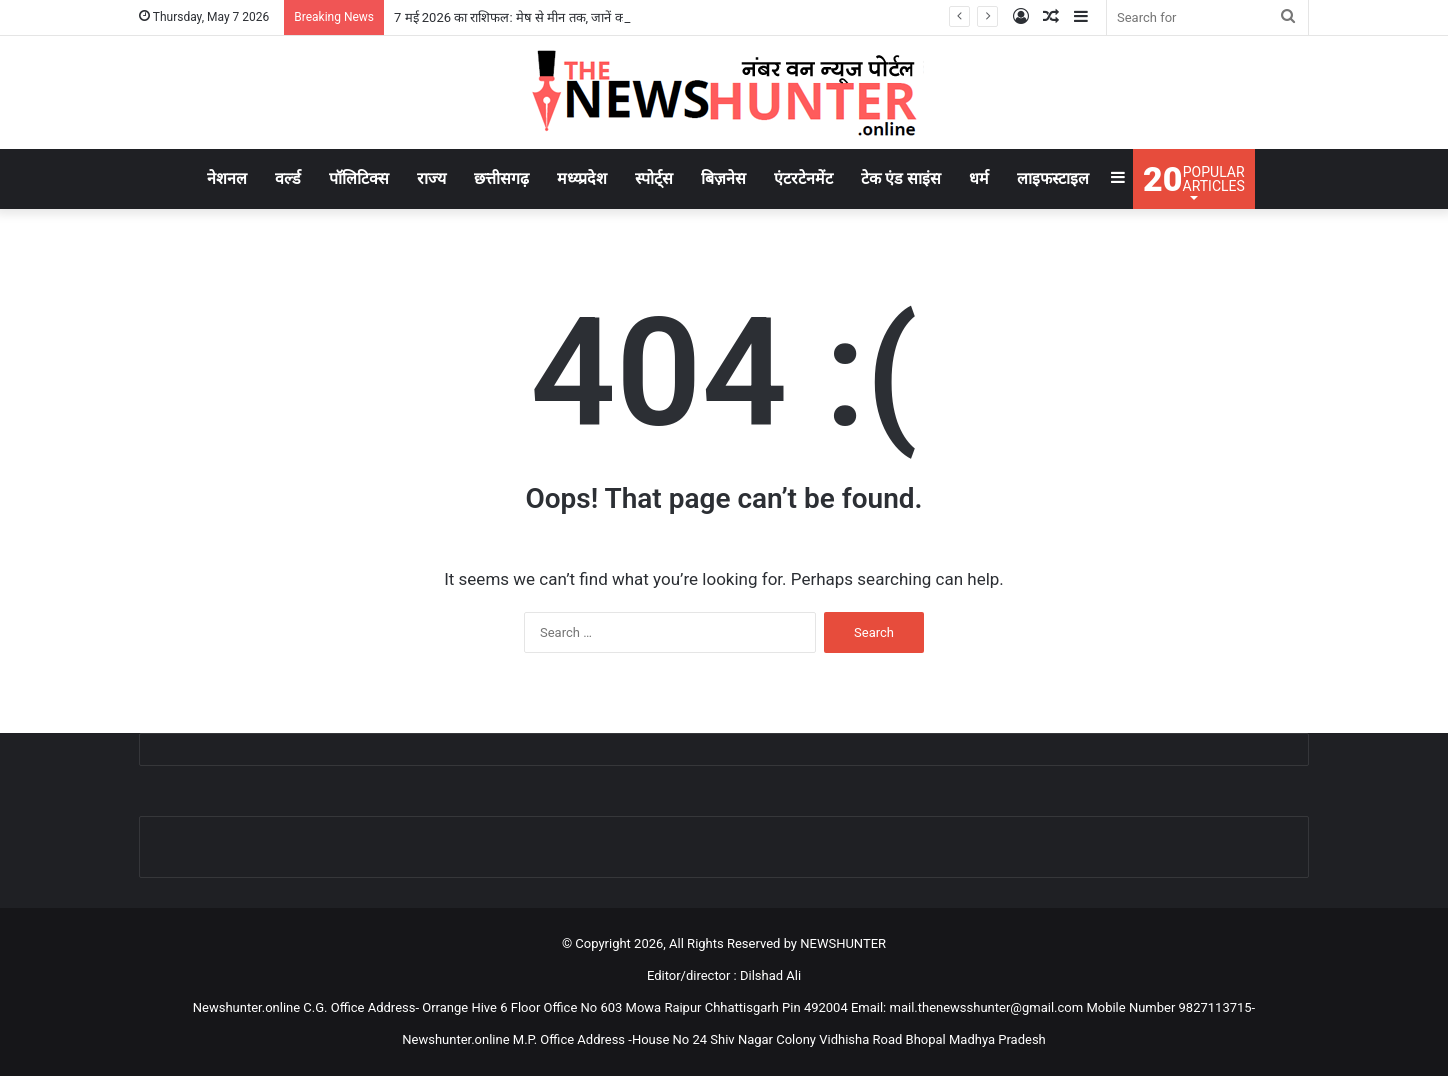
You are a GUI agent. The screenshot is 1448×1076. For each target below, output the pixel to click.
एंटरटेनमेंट (803, 178)
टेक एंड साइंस (901, 178)
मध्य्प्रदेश (582, 178)
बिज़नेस (723, 178)
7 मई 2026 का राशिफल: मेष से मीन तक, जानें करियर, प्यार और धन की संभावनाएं (584, 17)
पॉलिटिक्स (359, 178)
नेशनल (227, 178)
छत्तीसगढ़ (501, 178)
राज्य (431, 178)
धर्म (979, 178)
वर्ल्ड (288, 178)
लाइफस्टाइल (1053, 178)
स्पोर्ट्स (654, 178)
